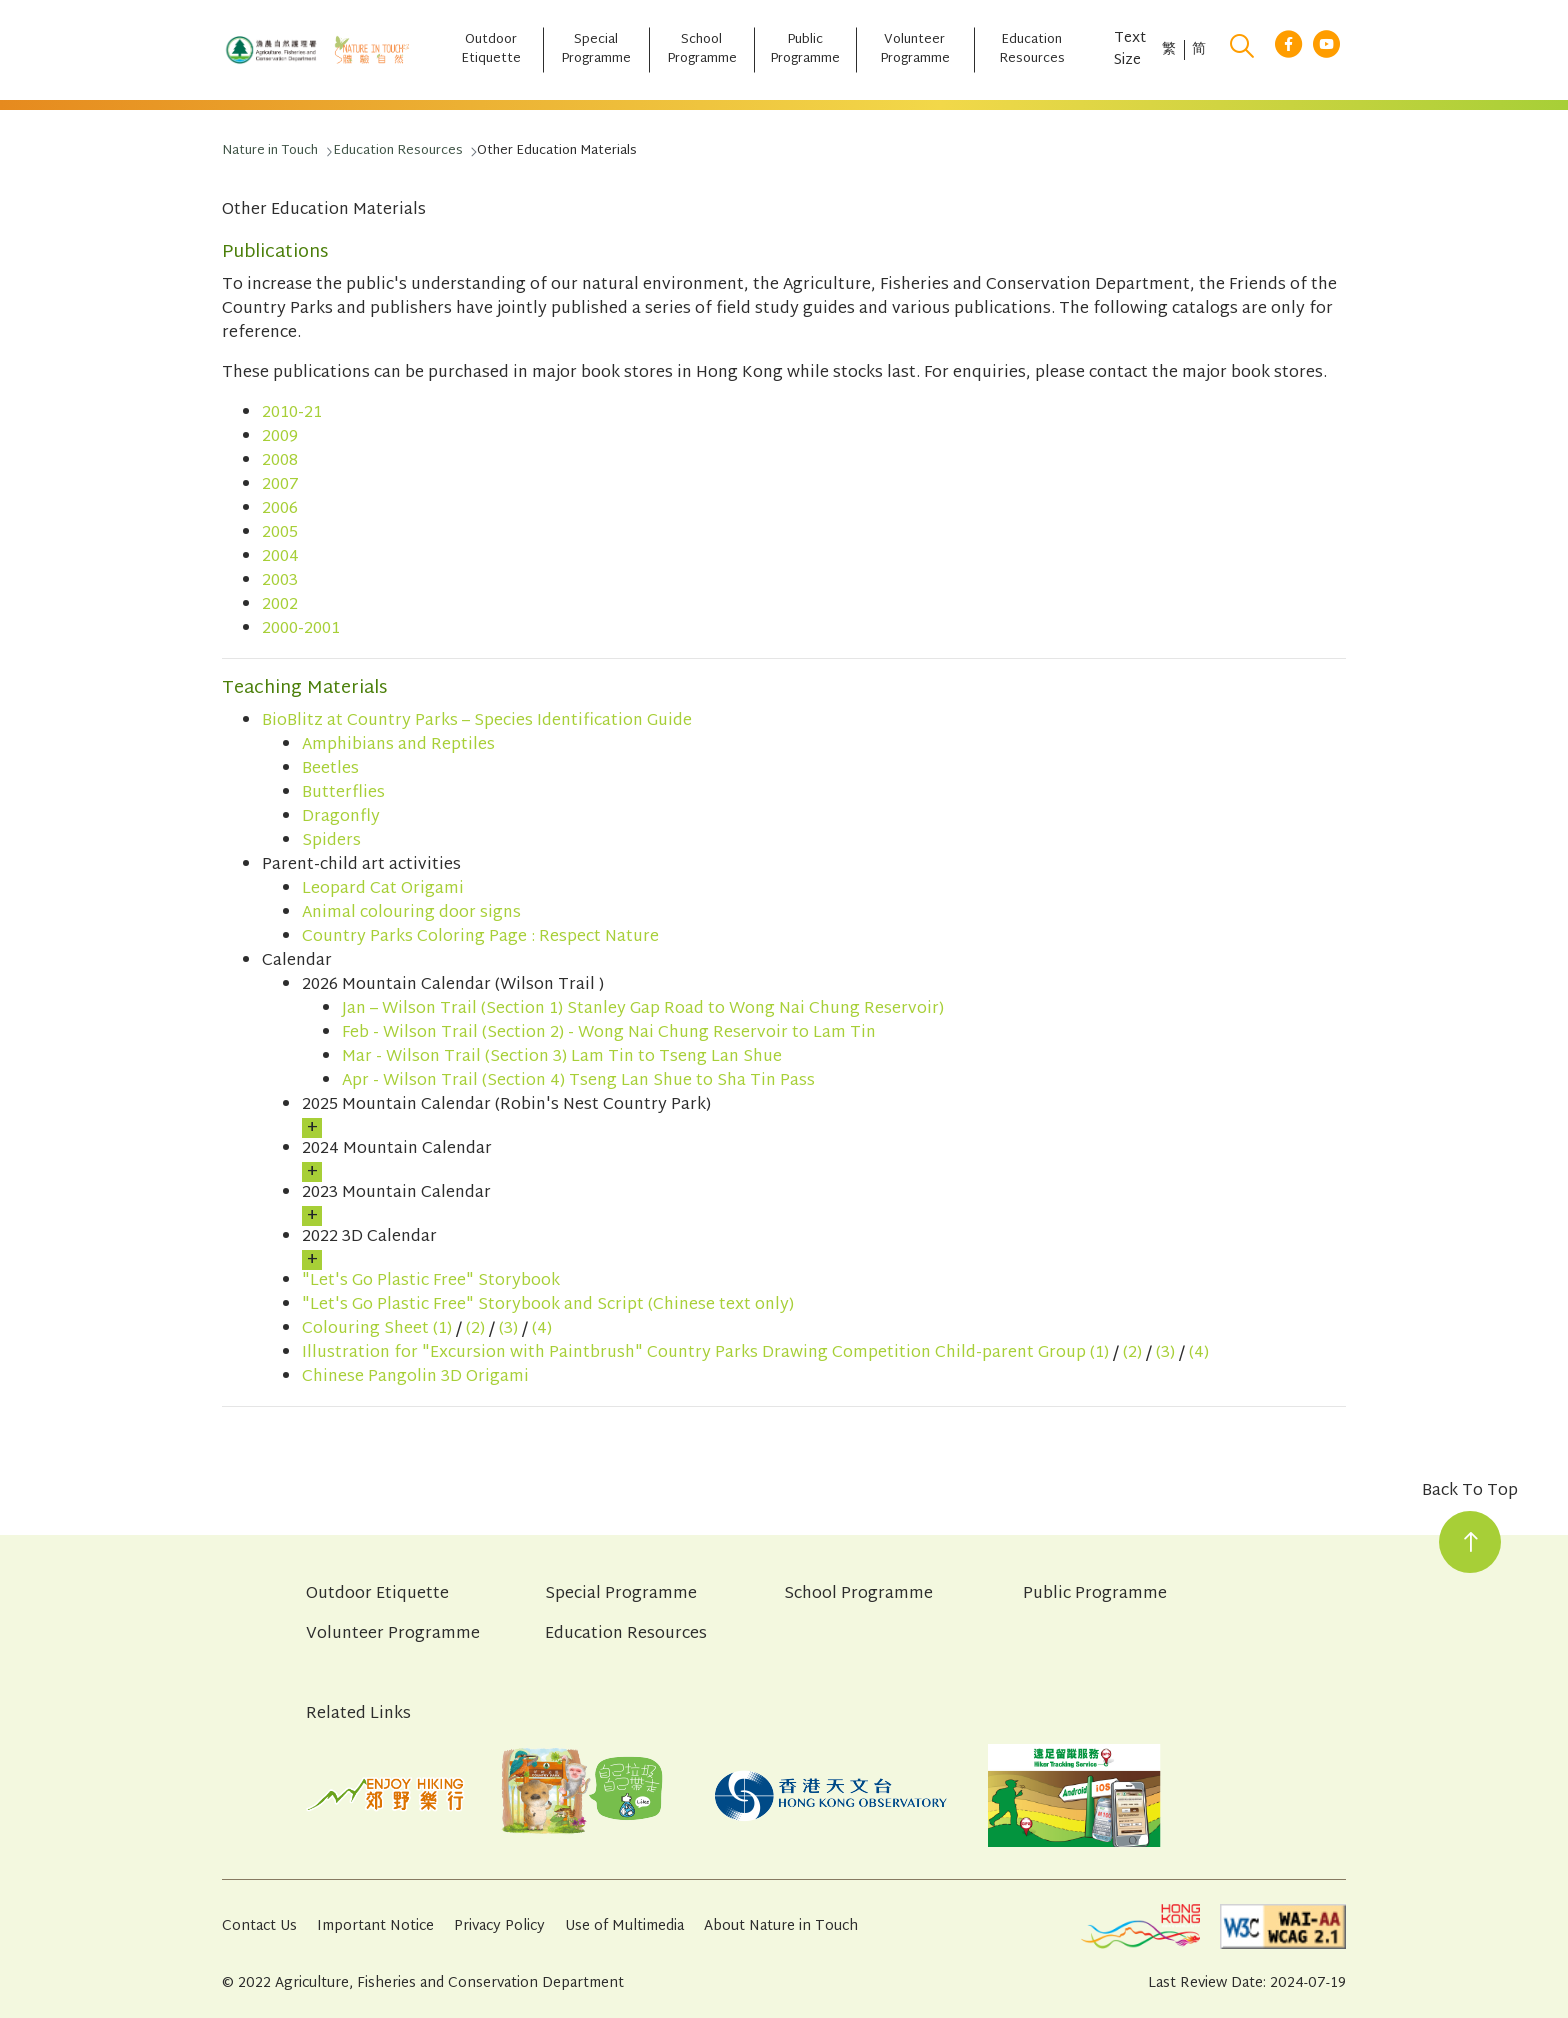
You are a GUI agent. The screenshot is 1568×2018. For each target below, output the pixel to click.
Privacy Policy (499, 1926)
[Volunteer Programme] (915, 50)
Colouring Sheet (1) (377, 1329)
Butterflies (343, 793)
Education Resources (626, 1635)
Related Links (358, 1714)
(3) (508, 1329)
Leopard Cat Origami (383, 889)
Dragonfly (341, 817)
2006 (280, 509)
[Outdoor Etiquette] (490, 50)
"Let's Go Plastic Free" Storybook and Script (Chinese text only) (548, 1305)
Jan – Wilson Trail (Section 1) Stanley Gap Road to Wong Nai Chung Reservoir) (643, 1009)
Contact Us (259, 1926)
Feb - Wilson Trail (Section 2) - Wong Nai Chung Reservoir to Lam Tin (609, 1033)
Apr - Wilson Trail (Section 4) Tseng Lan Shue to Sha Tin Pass (578, 1081)
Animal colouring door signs (411, 913)
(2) (475, 1329)
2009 (280, 437)
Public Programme (1095, 1595)
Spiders (331, 841)
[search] (1242, 50)
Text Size (1130, 49)
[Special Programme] (596, 50)
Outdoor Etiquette (377, 1595)
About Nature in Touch (781, 1926)
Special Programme (621, 1595)
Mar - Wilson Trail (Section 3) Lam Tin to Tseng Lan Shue (562, 1057)
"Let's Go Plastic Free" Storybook (431, 1281)
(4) (542, 1329)
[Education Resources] (1032, 50)
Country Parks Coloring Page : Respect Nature (480, 937)
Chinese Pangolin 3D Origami (415, 1377)
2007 (280, 485)
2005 (280, 533)
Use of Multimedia (624, 1926)
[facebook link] (1288, 50)
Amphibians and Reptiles (398, 745)
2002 (280, 605)
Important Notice (375, 1926)
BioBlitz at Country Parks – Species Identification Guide (477, 721)
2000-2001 (301, 629)
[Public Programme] (805, 50)
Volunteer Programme (393, 1635)
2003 (280, 581)
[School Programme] (701, 50)
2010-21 (292, 413)
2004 (280, 557)
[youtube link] (1326, 50)
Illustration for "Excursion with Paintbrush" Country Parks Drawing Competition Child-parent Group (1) (705, 1353)
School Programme (858, 1595)
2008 (280, 461)
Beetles (330, 769)
